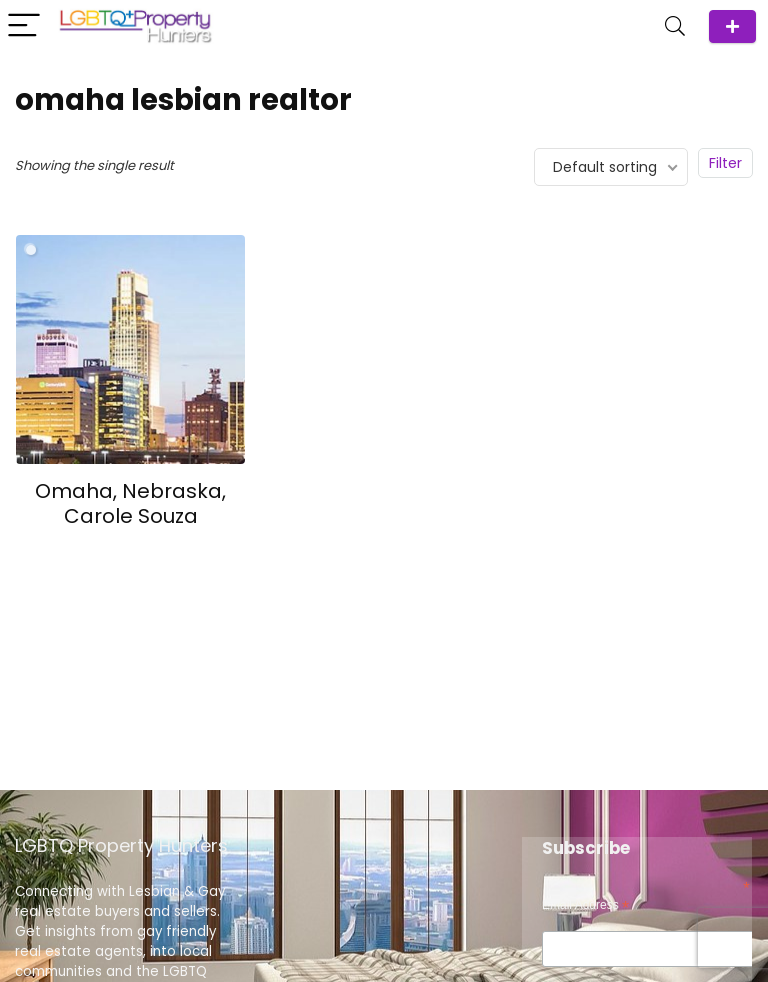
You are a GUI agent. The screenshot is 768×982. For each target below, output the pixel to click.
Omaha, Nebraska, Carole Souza (130, 503)
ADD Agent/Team (732, 26)
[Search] (675, 26)
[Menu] (24, 26)
